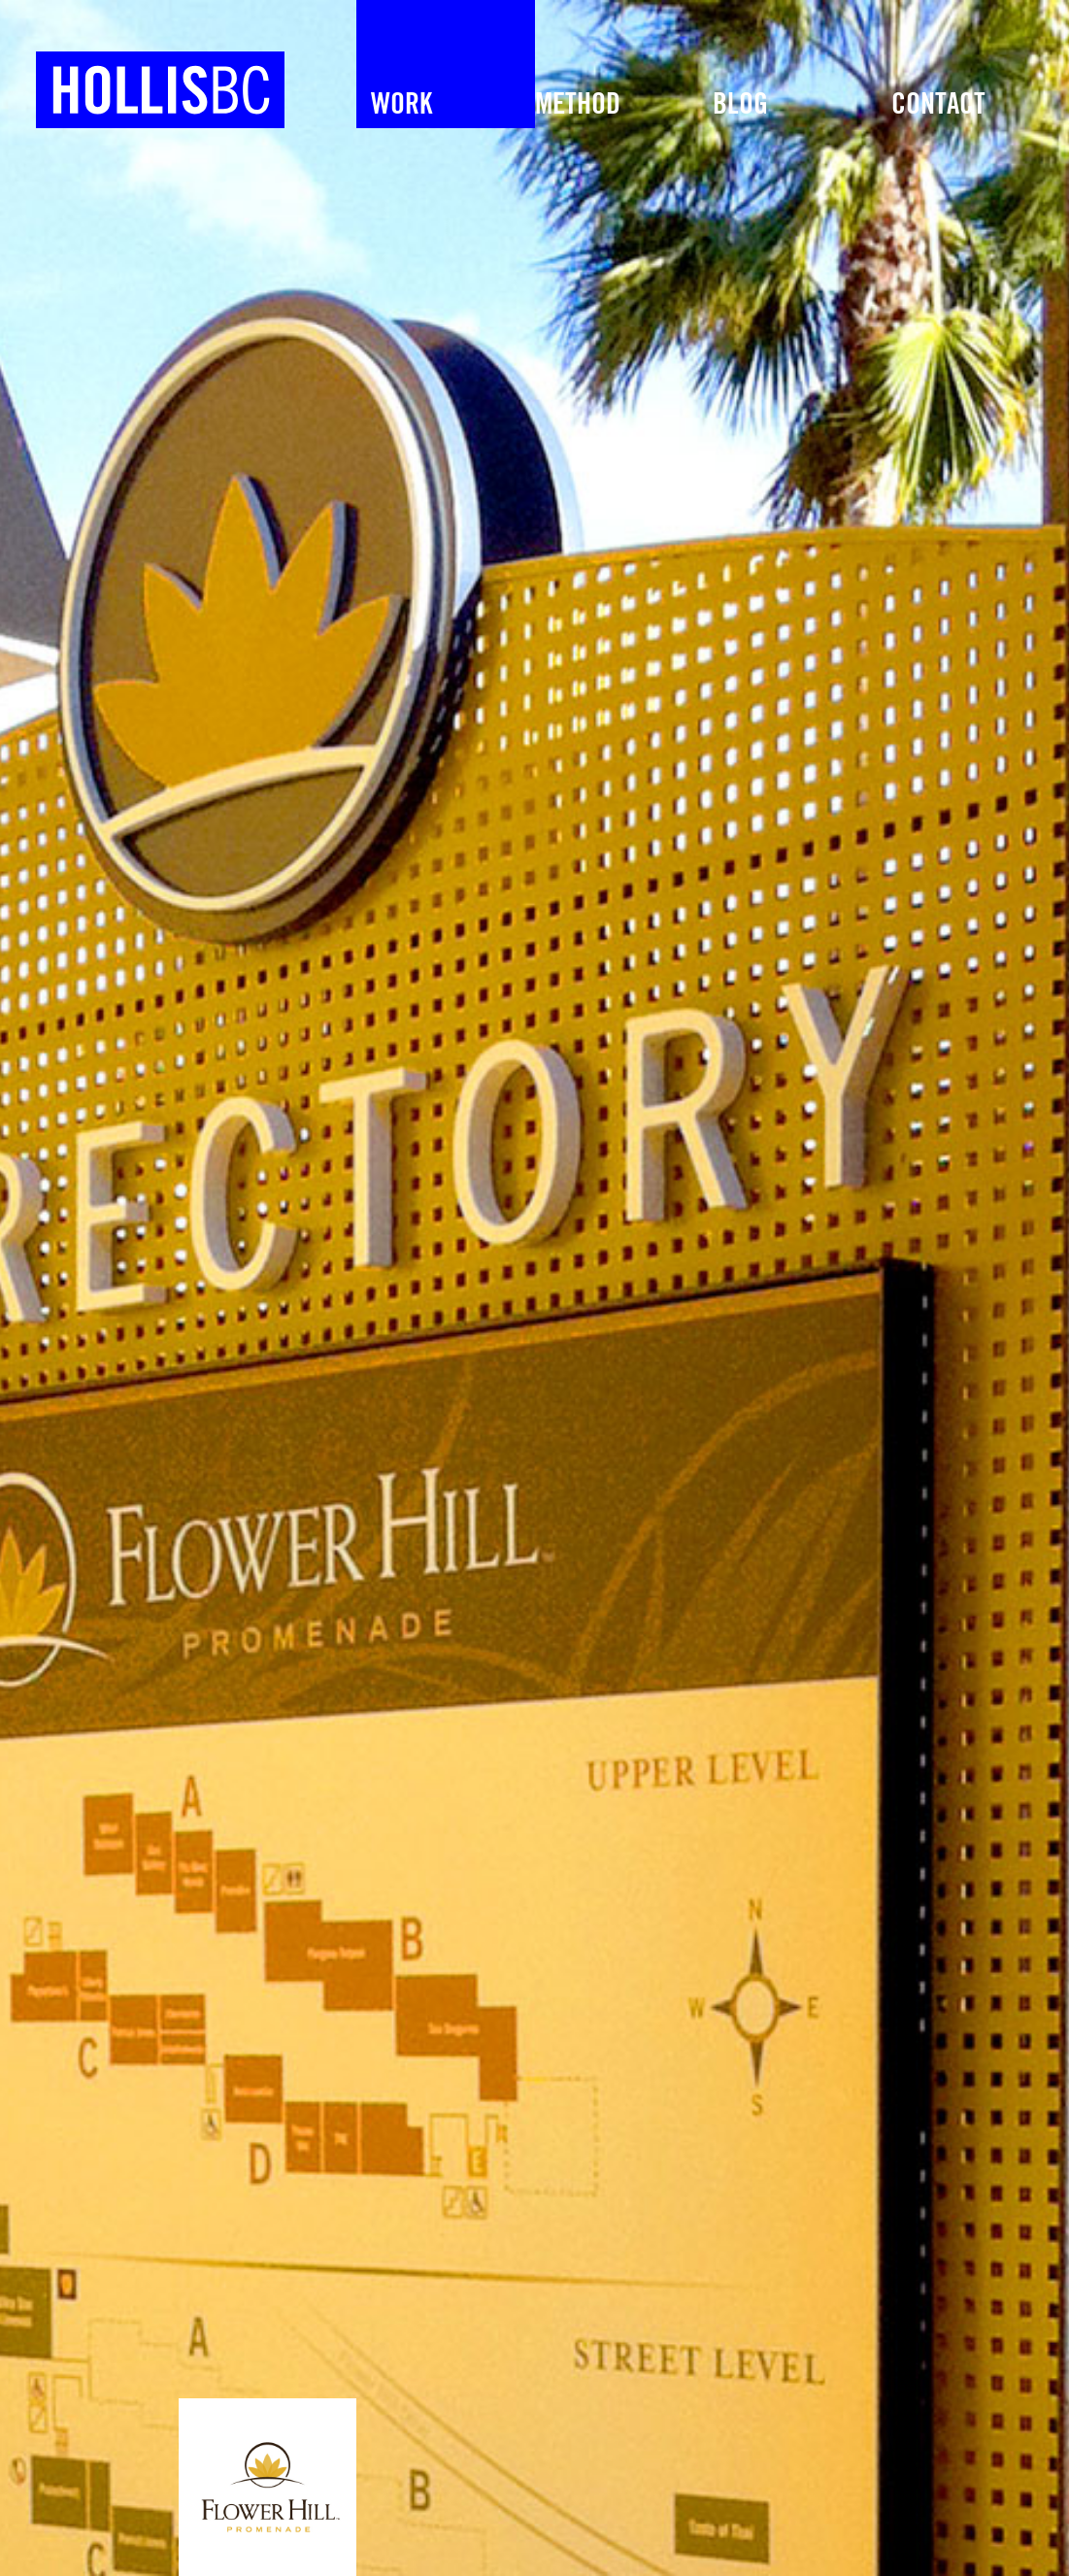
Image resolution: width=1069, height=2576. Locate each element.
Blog (740, 104)
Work (401, 104)
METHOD (577, 104)
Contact (938, 104)
